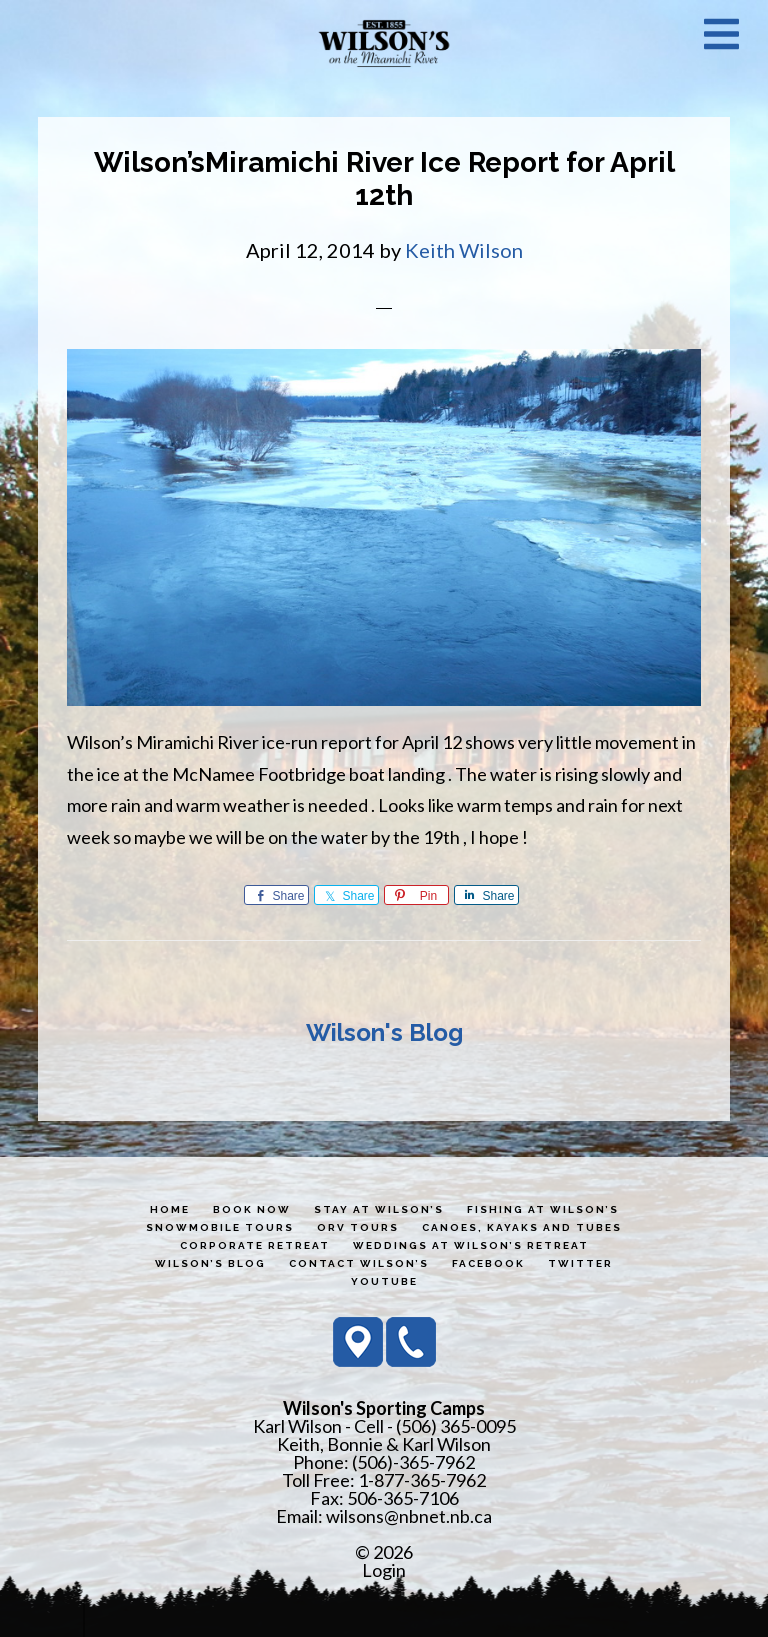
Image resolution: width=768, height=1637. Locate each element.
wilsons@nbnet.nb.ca (409, 1516)
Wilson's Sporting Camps (384, 43)
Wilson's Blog (384, 1032)
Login (384, 1570)
